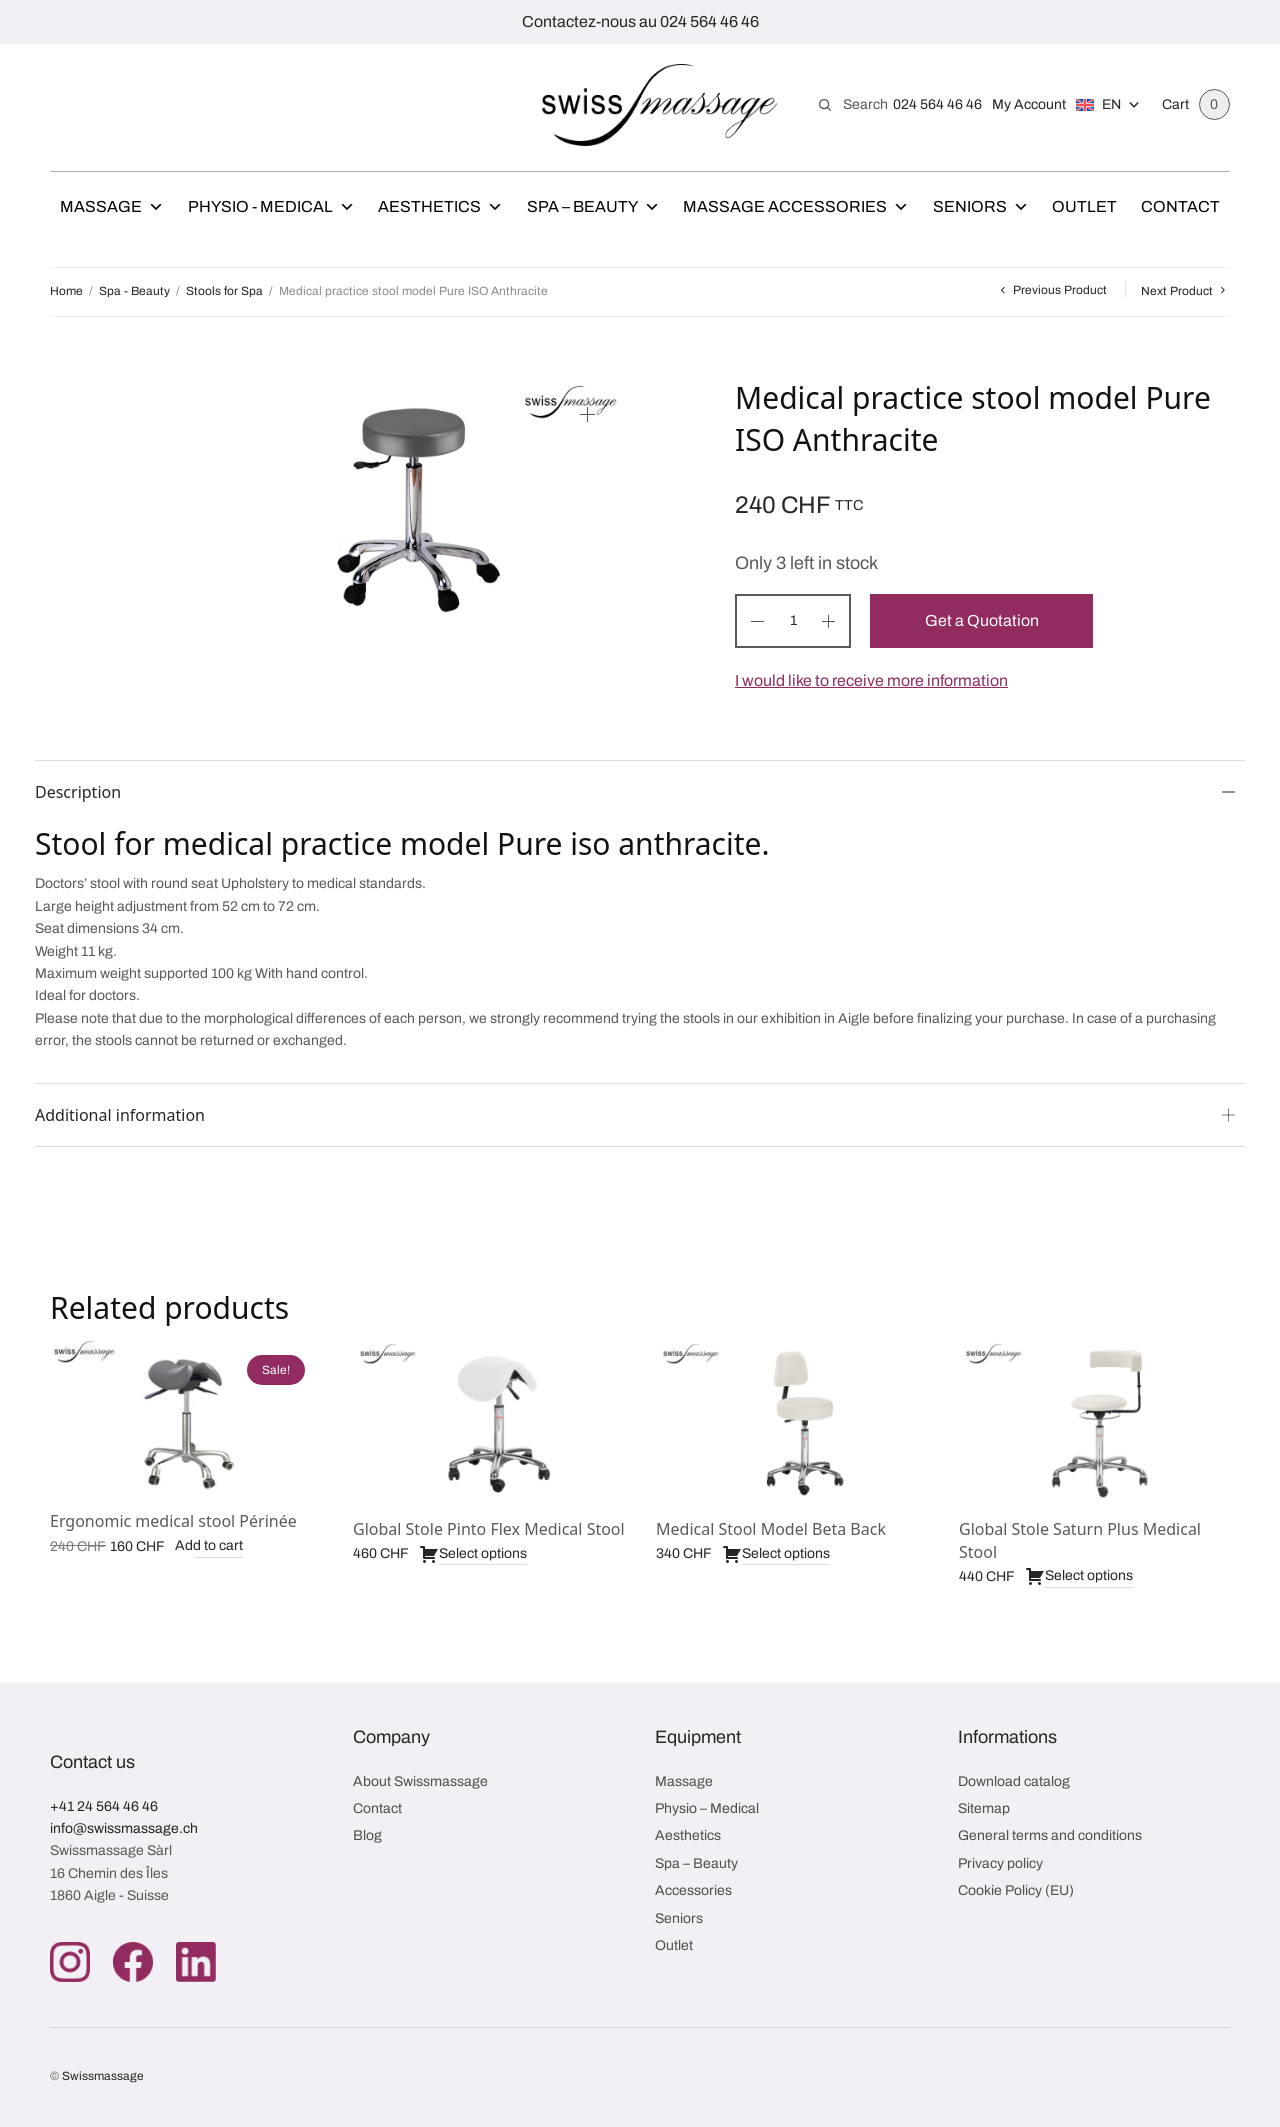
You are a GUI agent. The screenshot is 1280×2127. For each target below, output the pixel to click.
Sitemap (984, 1809)
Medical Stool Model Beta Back (771, 1529)
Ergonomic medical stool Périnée (173, 1521)
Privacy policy (1000, 1864)
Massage (112, 207)
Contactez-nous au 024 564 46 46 (640, 21)
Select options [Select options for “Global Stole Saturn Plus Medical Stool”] (1079, 1577)
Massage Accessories (796, 207)
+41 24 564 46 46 (104, 1806)
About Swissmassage (420, 1781)
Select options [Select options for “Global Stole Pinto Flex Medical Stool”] (473, 1554)
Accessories (693, 1891)
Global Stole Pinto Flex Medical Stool (489, 1529)
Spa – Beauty (593, 207)
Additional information (120, 1115)
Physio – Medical (707, 1809)
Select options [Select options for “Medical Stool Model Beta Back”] (776, 1554)
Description (78, 792)
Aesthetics (440, 207)
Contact (1180, 206)
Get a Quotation (982, 620)
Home (66, 291)
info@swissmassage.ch (124, 1829)
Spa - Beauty (134, 291)
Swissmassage (103, 2077)
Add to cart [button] (209, 1546)
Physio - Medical (271, 207)
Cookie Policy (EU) (1016, 1891)
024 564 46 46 (937, 104)
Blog (367, 1836)
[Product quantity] (793, 621)
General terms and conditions (1050, 1836)
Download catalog (1014, 1781)
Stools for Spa (224, 291)
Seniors (981, 207)
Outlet (1084, 206)
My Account (1029, 104)
